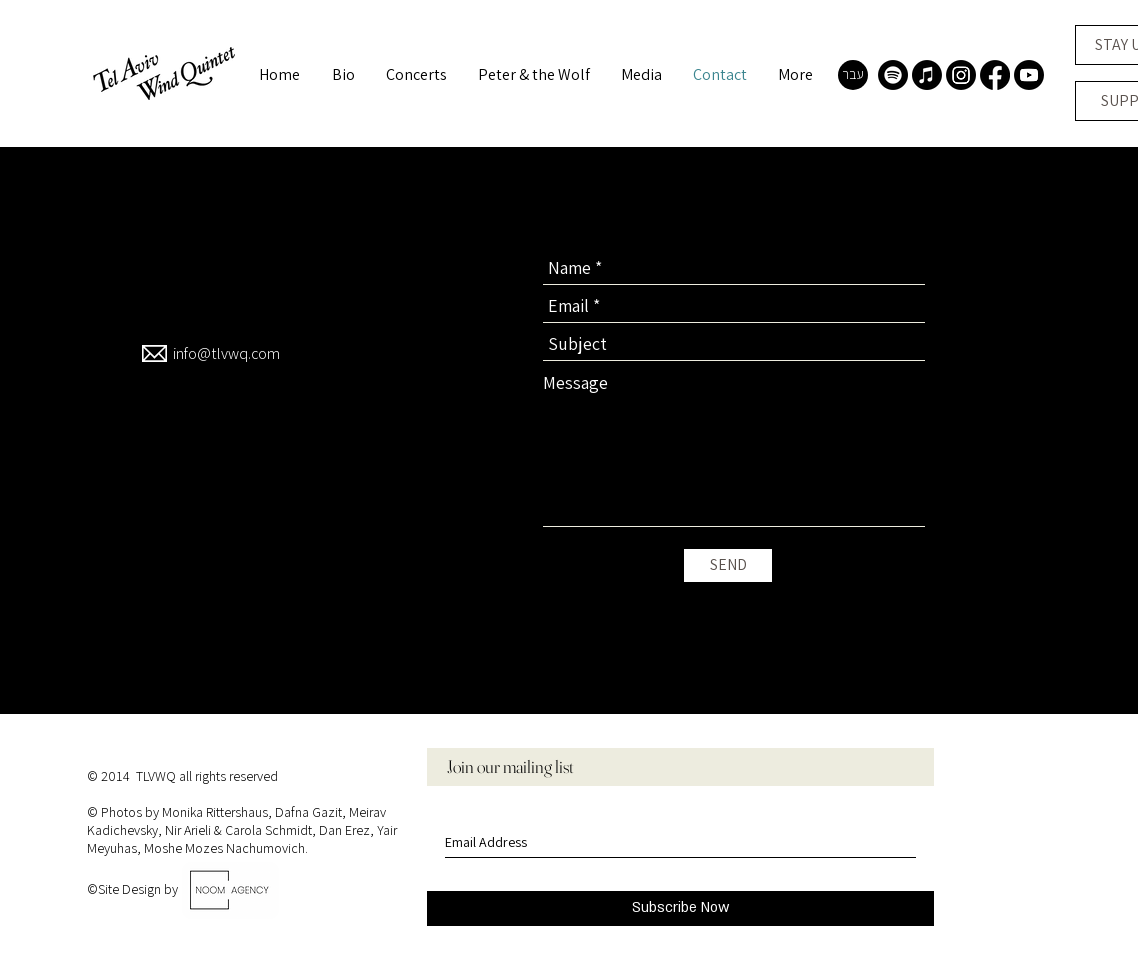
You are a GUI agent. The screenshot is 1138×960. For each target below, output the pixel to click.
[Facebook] (995, 75)
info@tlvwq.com (226, 353)
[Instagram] (961, 75)
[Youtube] (1029, 75)
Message (575, 383)
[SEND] (728, 565)
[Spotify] (893, 75)
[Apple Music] (927, 75)
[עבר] (853, 75)
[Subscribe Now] (680, 908)
